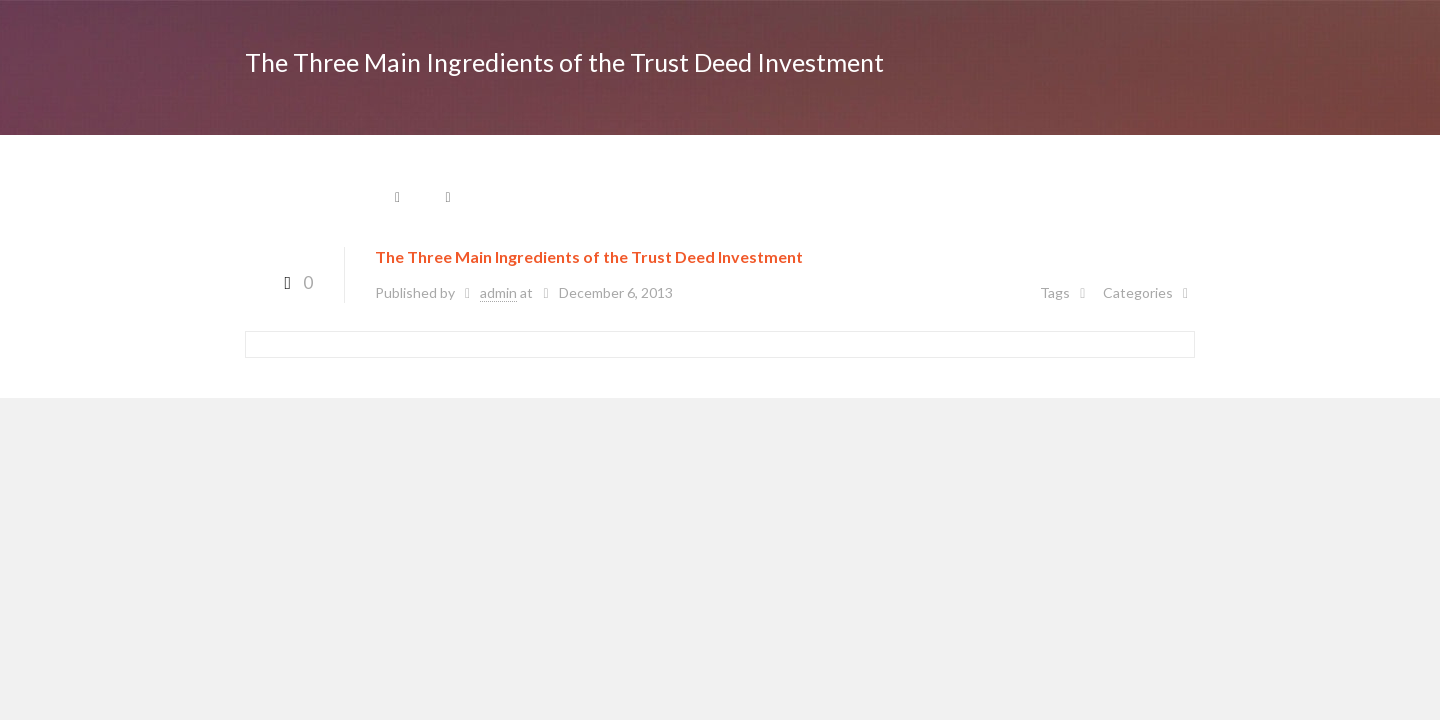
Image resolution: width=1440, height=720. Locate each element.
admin (498, 292)
